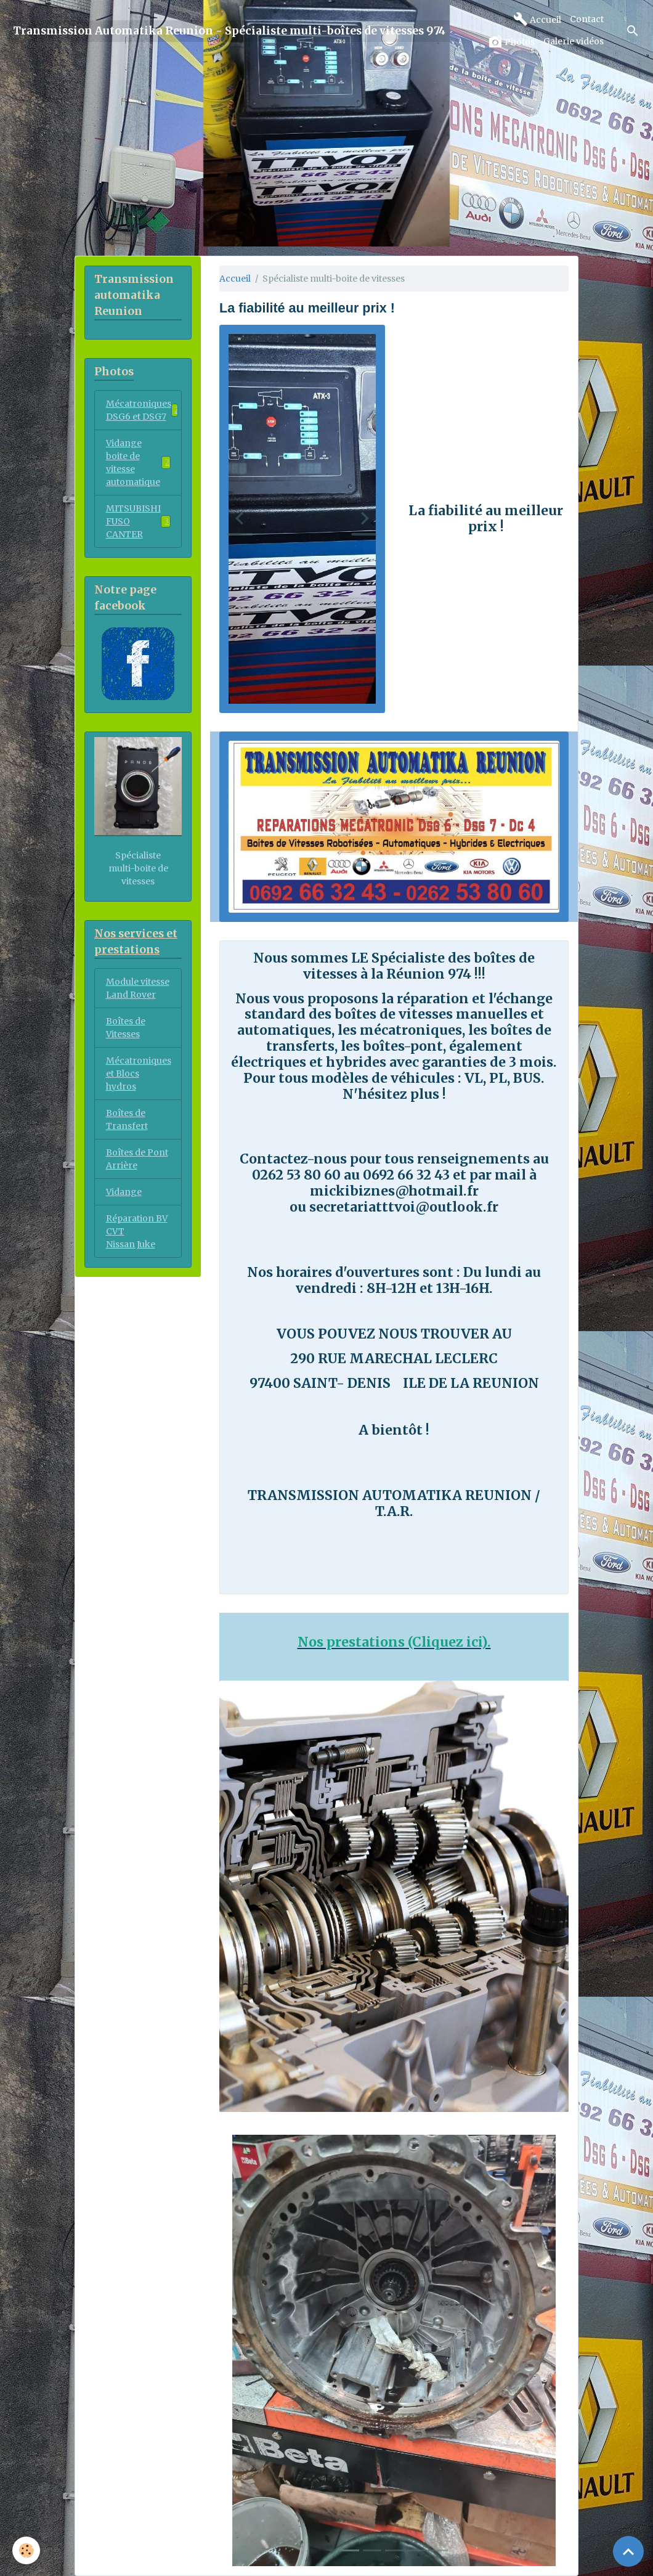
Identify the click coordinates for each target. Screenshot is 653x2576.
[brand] (229, 31)
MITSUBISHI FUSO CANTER (138, 521)
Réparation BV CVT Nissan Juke (137, 1231)
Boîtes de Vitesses (125, 1028)
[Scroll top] (628, 2551)
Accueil (537, 19)
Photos (511, 41)
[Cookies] (26, 2550)
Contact (587, 19)
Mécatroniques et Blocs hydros (138, 1073)
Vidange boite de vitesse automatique (138, 462)
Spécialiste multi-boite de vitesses (138, 868)
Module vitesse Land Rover (137, 988)
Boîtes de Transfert (127, 1119)
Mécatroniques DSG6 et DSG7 (142, 410)
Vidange (124, 1191)
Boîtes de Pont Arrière (137, 1159)
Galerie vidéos (573, 41)
